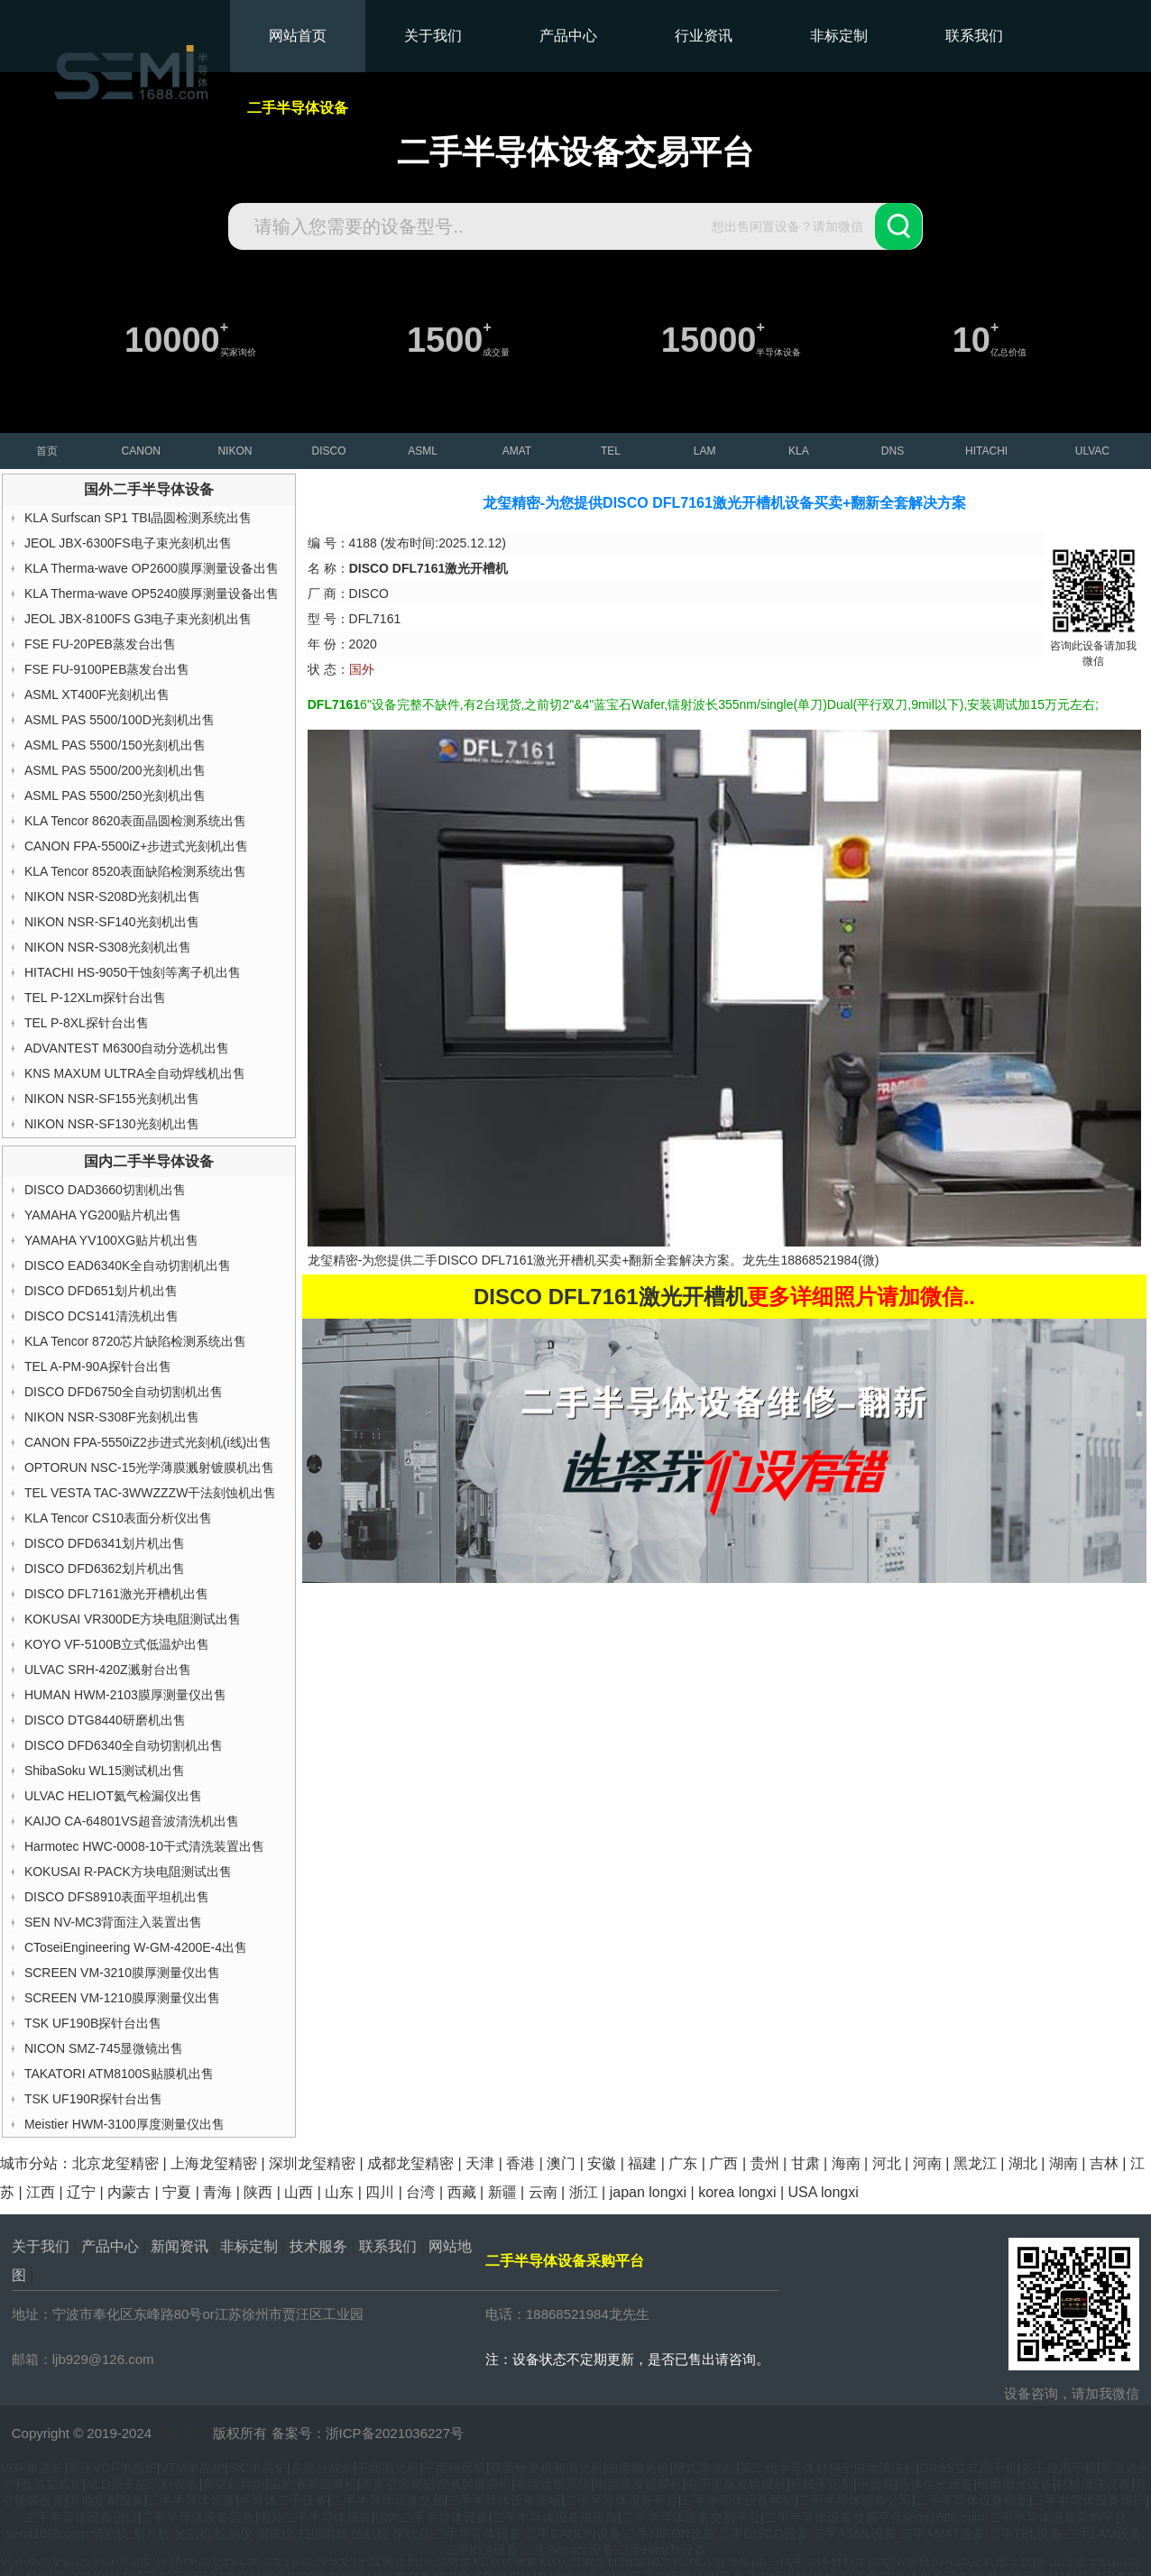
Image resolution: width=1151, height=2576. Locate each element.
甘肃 (805, 2163)
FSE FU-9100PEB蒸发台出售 (107, 669)
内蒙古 (129, 2192)
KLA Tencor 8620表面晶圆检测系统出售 (135, 821)
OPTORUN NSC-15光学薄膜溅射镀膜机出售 (149, 1467)
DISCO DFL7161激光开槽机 (516, 1260)
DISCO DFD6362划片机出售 (104, 1568)
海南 (846, 2163)
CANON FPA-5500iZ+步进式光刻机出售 (136, 846)
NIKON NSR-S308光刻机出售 (107, 947)
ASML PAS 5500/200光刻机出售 (115, 770)
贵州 (764, 2163)
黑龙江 (975, 2163)
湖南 (1063, 2163)
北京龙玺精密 (115, 2163)
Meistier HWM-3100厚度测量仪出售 (124, 2124)
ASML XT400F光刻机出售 (97, 694)
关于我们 (433, 35)
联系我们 (974, 35)
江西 (40, 2192)
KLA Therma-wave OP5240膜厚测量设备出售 (151, 593)
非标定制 (839, 35)
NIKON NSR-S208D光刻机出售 (112, 896)
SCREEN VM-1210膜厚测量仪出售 (122, 1998)
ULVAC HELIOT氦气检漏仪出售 (113, 1796)
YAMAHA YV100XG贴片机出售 (111, 1240)
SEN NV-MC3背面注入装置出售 (113, 1922)
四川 (379, 2192)
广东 (682, 2163)
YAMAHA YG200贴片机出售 (103, 1215)
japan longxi (648, 2192)
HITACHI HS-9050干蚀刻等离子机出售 (132, 972)
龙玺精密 (182, 2433)
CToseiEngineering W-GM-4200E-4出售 (135, 1947)
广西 (723, 2163)
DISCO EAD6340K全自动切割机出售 (128, 1265)
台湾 (420, 2192)
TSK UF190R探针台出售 (93, 2099)
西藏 (461, 2192)
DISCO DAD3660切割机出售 (105, 1189)
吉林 (1104, 2163)
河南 (927, 2163)
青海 (217, 2192)
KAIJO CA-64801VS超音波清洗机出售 (131, 1821)
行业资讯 (703, 35)
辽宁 (81, 2192)
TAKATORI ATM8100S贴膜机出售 (119, 2073)
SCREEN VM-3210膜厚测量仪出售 (122, 1972)
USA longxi (822, 2192)
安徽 (601, 2163)
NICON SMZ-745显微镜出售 (104, 2048)
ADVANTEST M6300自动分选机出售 (126, 1048)
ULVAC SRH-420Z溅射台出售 (107, 1669)
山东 (339, 2192)
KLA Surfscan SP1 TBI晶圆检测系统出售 (138, 518)
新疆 (502, 2192)
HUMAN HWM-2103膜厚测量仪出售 (125, 1695)
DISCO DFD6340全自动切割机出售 (123, 1745)
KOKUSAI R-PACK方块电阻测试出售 (128, 1871)
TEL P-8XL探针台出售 (86, 1023)
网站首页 (298, 35)
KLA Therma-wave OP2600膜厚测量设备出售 (151, 568)
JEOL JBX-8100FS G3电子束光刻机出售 (138, 619)
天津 (479, 2163)
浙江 (583, 2192)
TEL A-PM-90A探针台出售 (97, 1366)
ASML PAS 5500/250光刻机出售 (115, 795)
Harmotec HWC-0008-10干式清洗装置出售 (144, 1846)
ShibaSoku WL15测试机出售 (104, 1770)
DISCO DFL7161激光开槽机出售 (116, 1594)
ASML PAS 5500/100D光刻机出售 (119, 720)
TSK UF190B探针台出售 (92, 2023)
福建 (642, 2163)
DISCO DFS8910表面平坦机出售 (116, 1897)
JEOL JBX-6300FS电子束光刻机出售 (128, 543)
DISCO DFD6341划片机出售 (104, 1543)
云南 (543, 2192)
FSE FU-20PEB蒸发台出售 (100, 644)
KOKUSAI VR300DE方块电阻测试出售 (132, 1619)
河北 (886, 2163)
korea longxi (737, 2192)
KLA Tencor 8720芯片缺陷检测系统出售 (135, 1341)
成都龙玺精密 (410, 2163)
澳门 (561, 2163)
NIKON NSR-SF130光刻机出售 (111, 1124)
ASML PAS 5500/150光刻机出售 (115, 745)
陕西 (258, 2192)
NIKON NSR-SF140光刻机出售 (111, 922)
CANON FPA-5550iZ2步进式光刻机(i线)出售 (148, 1442)
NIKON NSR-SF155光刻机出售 (111, 1098)
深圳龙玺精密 (312, 2163)
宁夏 (176, 2192)
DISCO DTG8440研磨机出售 (105, 1720)
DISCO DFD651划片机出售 (101, 1290)
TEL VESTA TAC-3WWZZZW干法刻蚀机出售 (150, 1493)
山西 (298, 2192)
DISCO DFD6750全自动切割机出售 (123, 1392)
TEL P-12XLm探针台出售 (95, 997)
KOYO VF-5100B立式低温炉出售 (116, 1644)
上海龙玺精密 (213, 2163)
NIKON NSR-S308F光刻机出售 (111, 1417)
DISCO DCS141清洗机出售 (101, 1316)
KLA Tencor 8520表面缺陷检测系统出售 (135, 871)
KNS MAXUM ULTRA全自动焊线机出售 (135, 1073)
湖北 (1022, 2163)
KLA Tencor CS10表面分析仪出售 (118, 1518)
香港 (520, 2163)
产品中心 (568, 35)
